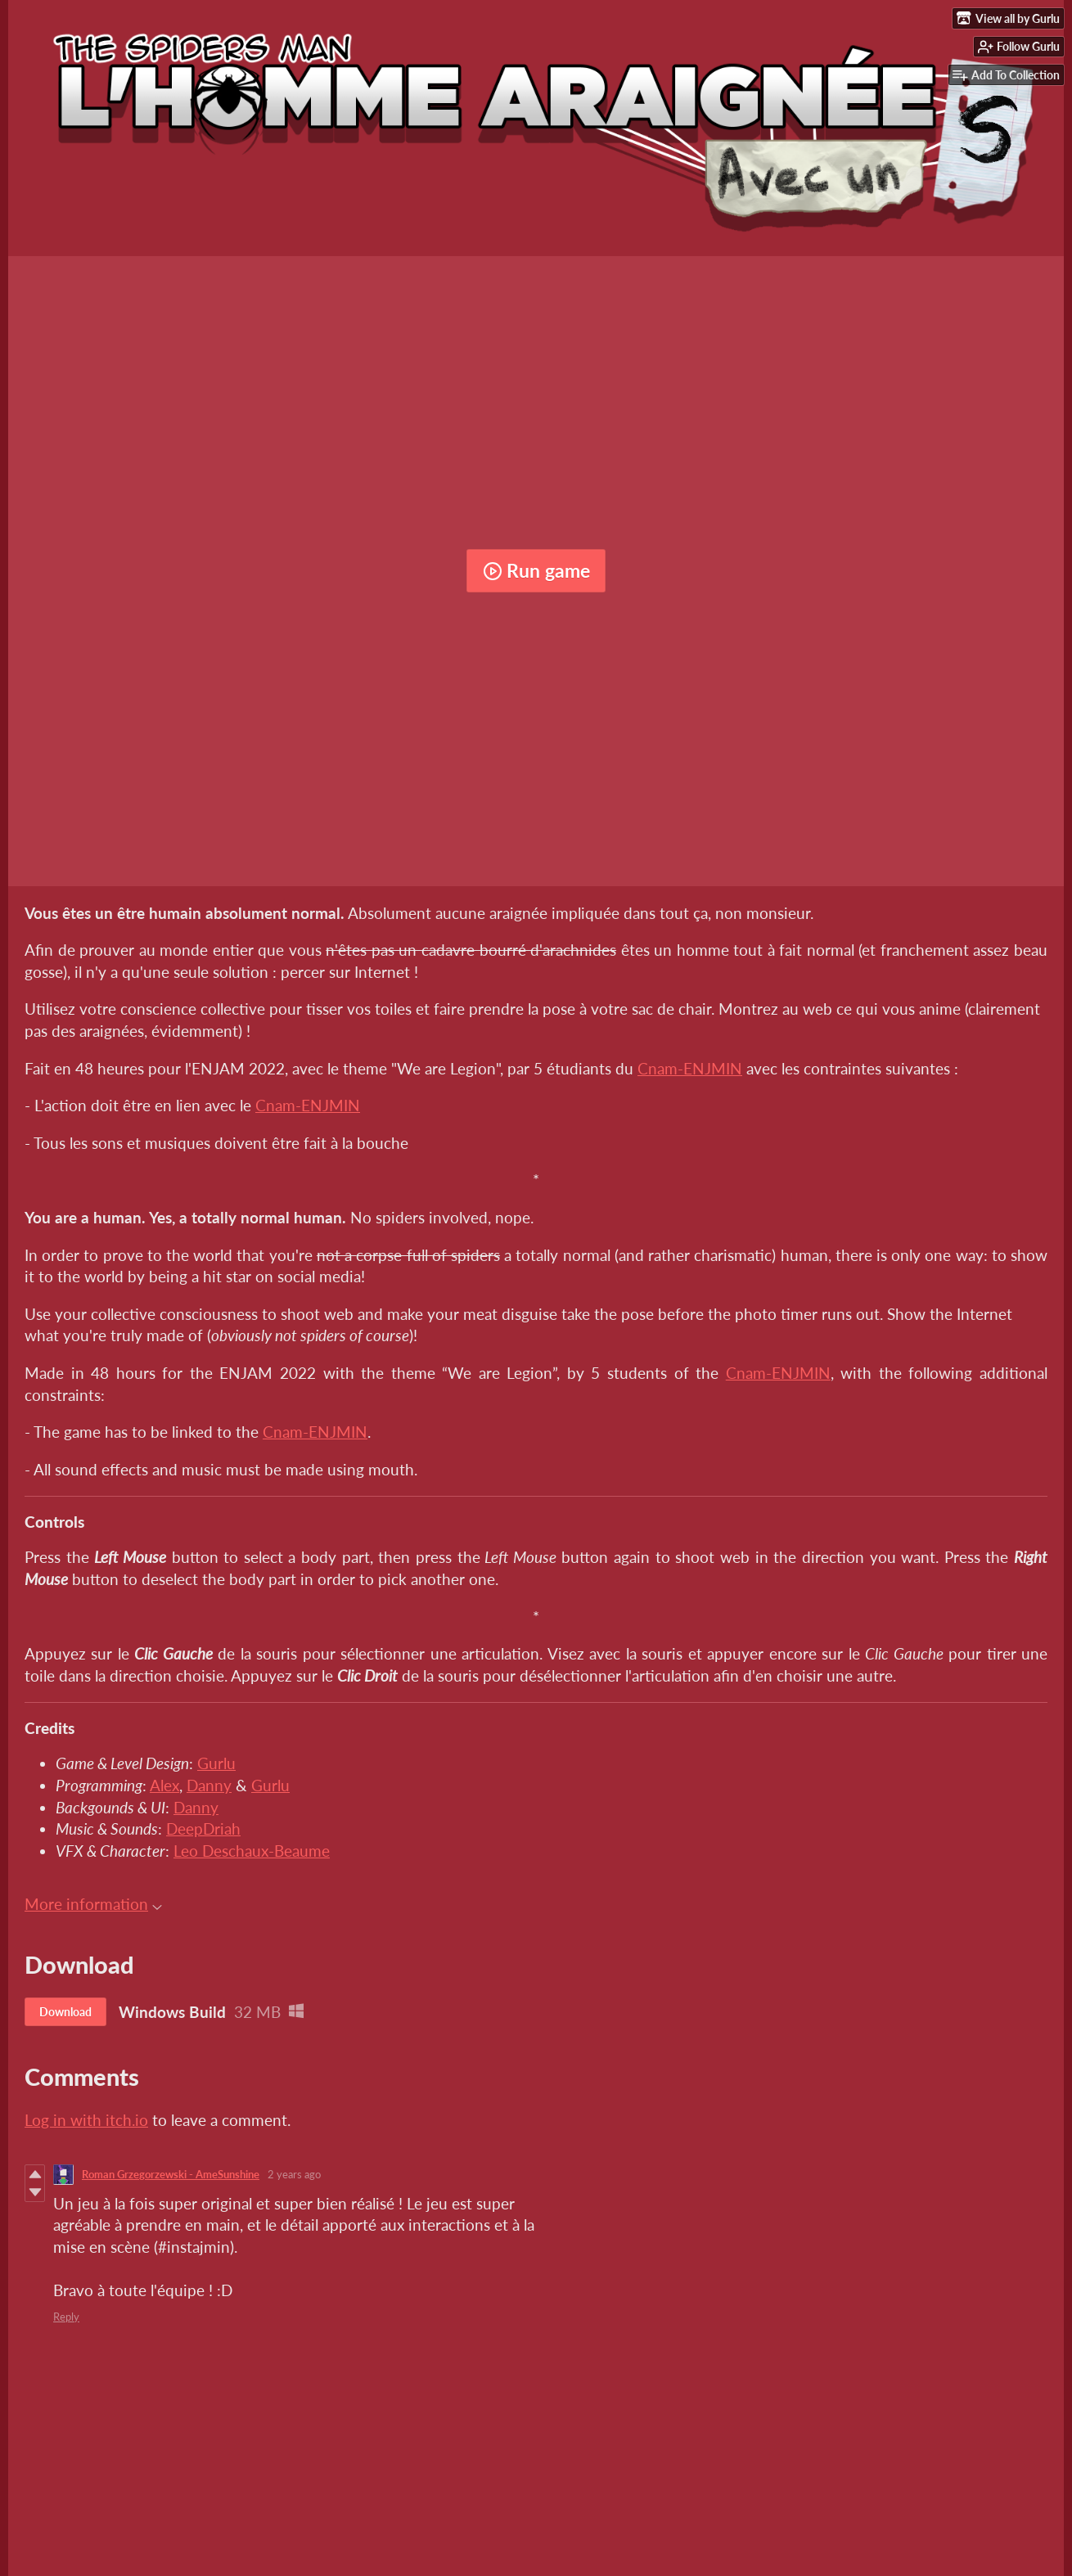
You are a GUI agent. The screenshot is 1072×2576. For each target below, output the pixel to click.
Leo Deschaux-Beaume (251, 1850)
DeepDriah (203, 1828)
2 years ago (294, 2174)
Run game (536, 570)
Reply (66, 2316)
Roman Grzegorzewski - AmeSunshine (170, 2174)
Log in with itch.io (86, 2119)
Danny (209, 1785)
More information (93, 1903)
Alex (164, 1785)
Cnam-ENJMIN (689, 1068)
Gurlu (216, 1763)
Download (65, 2012)
